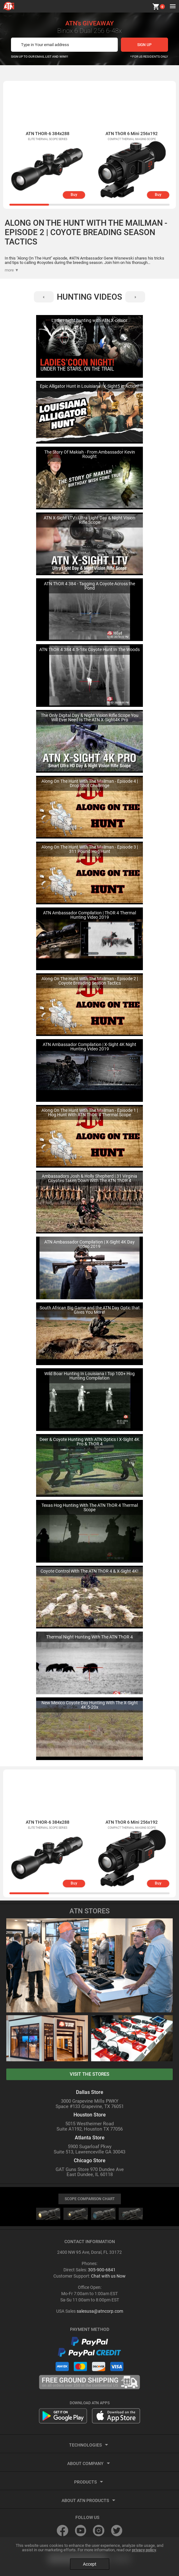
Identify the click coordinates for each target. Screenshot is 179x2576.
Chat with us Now (108, 2276)
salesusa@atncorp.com (100, 2311)
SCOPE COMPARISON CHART (90, 2199)
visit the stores (89, 2074)
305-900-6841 (102, 2269)
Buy (74, 194)
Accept (89, 2564)
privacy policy (144, 2549)
